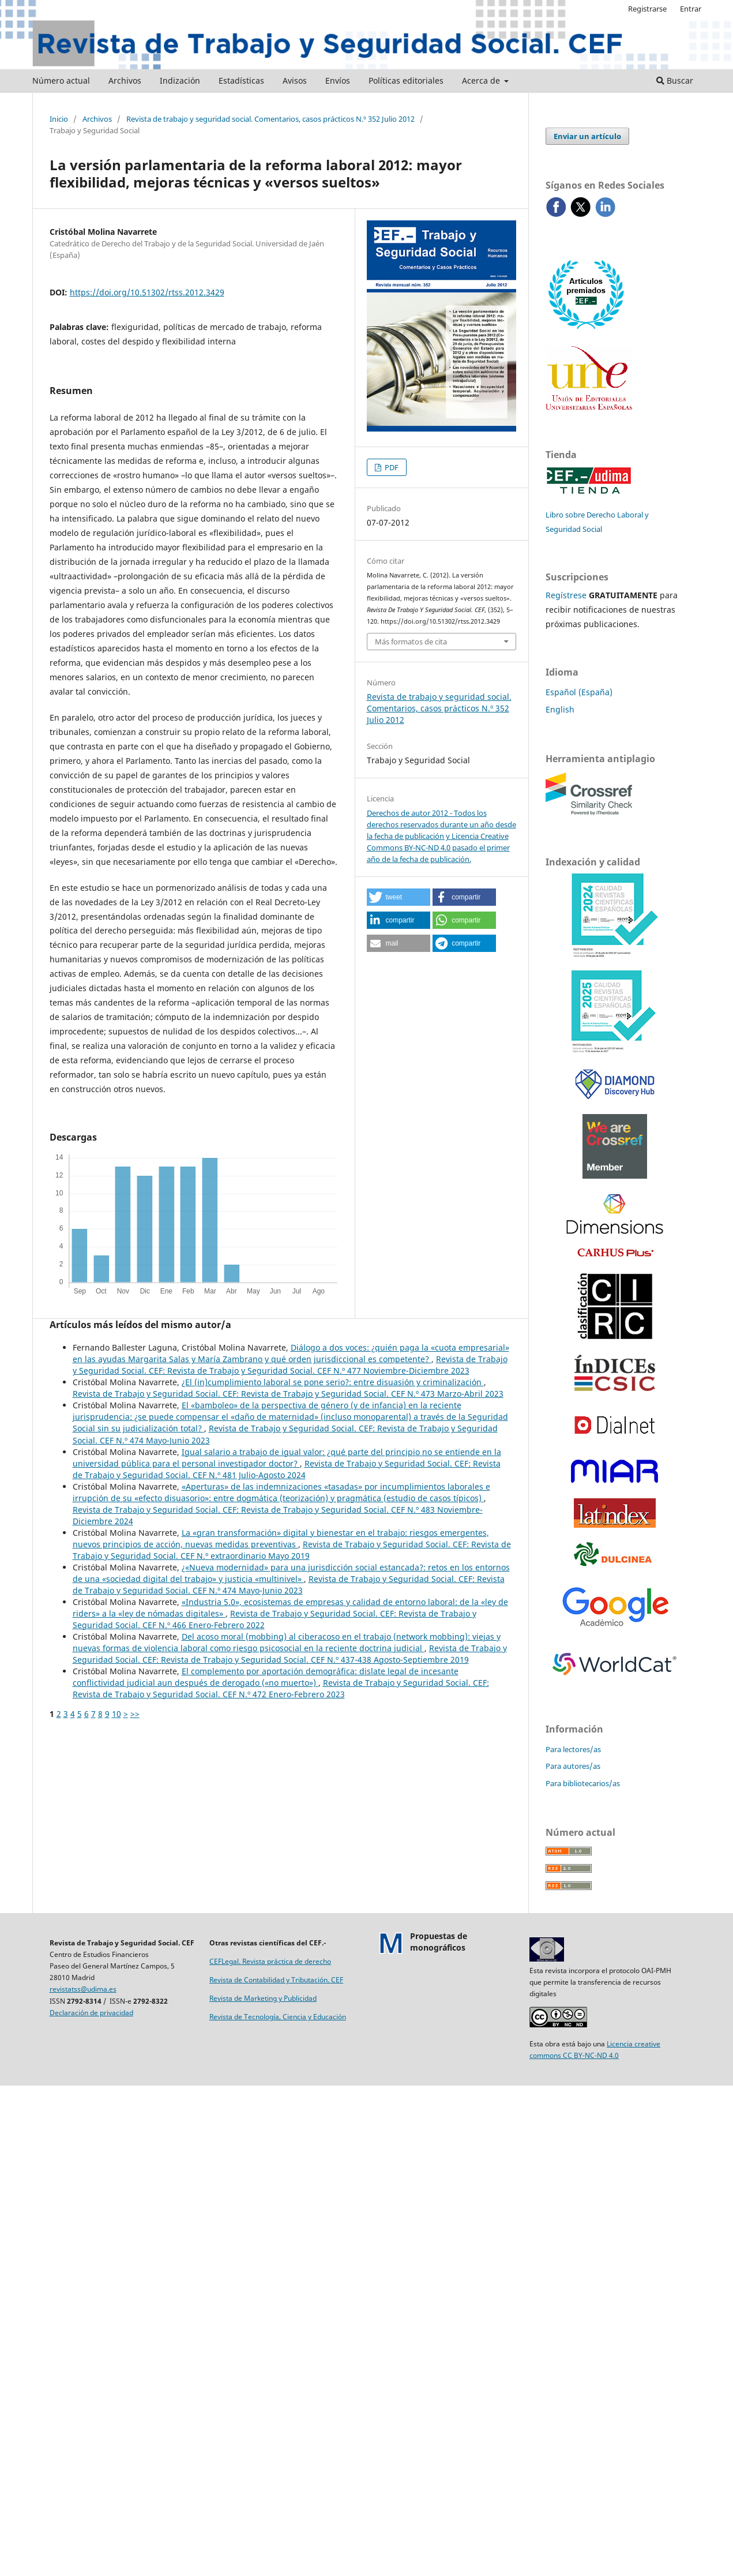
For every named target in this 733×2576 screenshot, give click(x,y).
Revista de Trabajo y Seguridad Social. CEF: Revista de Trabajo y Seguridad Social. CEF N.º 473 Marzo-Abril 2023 (288, 1393)
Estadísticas (241, 80)
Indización (180, 80)
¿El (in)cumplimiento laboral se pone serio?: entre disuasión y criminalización (333, 1382)
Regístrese (566, 595)
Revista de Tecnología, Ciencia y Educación (277, 2017)
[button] (398, 897)
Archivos (124, 80)
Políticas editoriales (406, 80)
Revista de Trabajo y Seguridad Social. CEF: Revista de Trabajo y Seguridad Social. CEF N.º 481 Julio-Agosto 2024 (287, 1469)
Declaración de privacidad (91, 2013)
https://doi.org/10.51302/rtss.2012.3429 (147, 292)
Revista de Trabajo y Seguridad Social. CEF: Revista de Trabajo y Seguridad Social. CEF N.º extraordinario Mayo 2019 (292, 1550)
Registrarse (647, 8)
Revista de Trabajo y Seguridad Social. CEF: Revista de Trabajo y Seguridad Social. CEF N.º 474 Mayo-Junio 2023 (289, 1584)
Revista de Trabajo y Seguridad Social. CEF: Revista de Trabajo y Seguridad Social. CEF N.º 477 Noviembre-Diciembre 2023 (290, 1364)
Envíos (337, 80)
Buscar (674, 80)
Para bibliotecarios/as (583, 1783)
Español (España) (579, 692)
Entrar (690, 8)
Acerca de (482, 80)
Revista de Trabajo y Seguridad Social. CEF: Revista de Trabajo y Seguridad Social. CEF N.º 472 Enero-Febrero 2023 (281, 1688)
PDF (391, 467)
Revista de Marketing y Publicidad (263, 1998)
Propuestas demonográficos (438, 1941)
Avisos (295, 80)
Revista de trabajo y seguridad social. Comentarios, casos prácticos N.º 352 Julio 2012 (270, 119)
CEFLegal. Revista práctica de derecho (270, 1961)
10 (116, 1713)
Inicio (59, 119)
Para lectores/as (573, 1749)
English (560, 709)
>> (135, 1713)
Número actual (61, 80)
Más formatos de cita (411, 641)
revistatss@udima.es (83, 1989)
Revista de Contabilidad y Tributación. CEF (276, 1980)
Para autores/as (573, 1766)
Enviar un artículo (587, 136)
